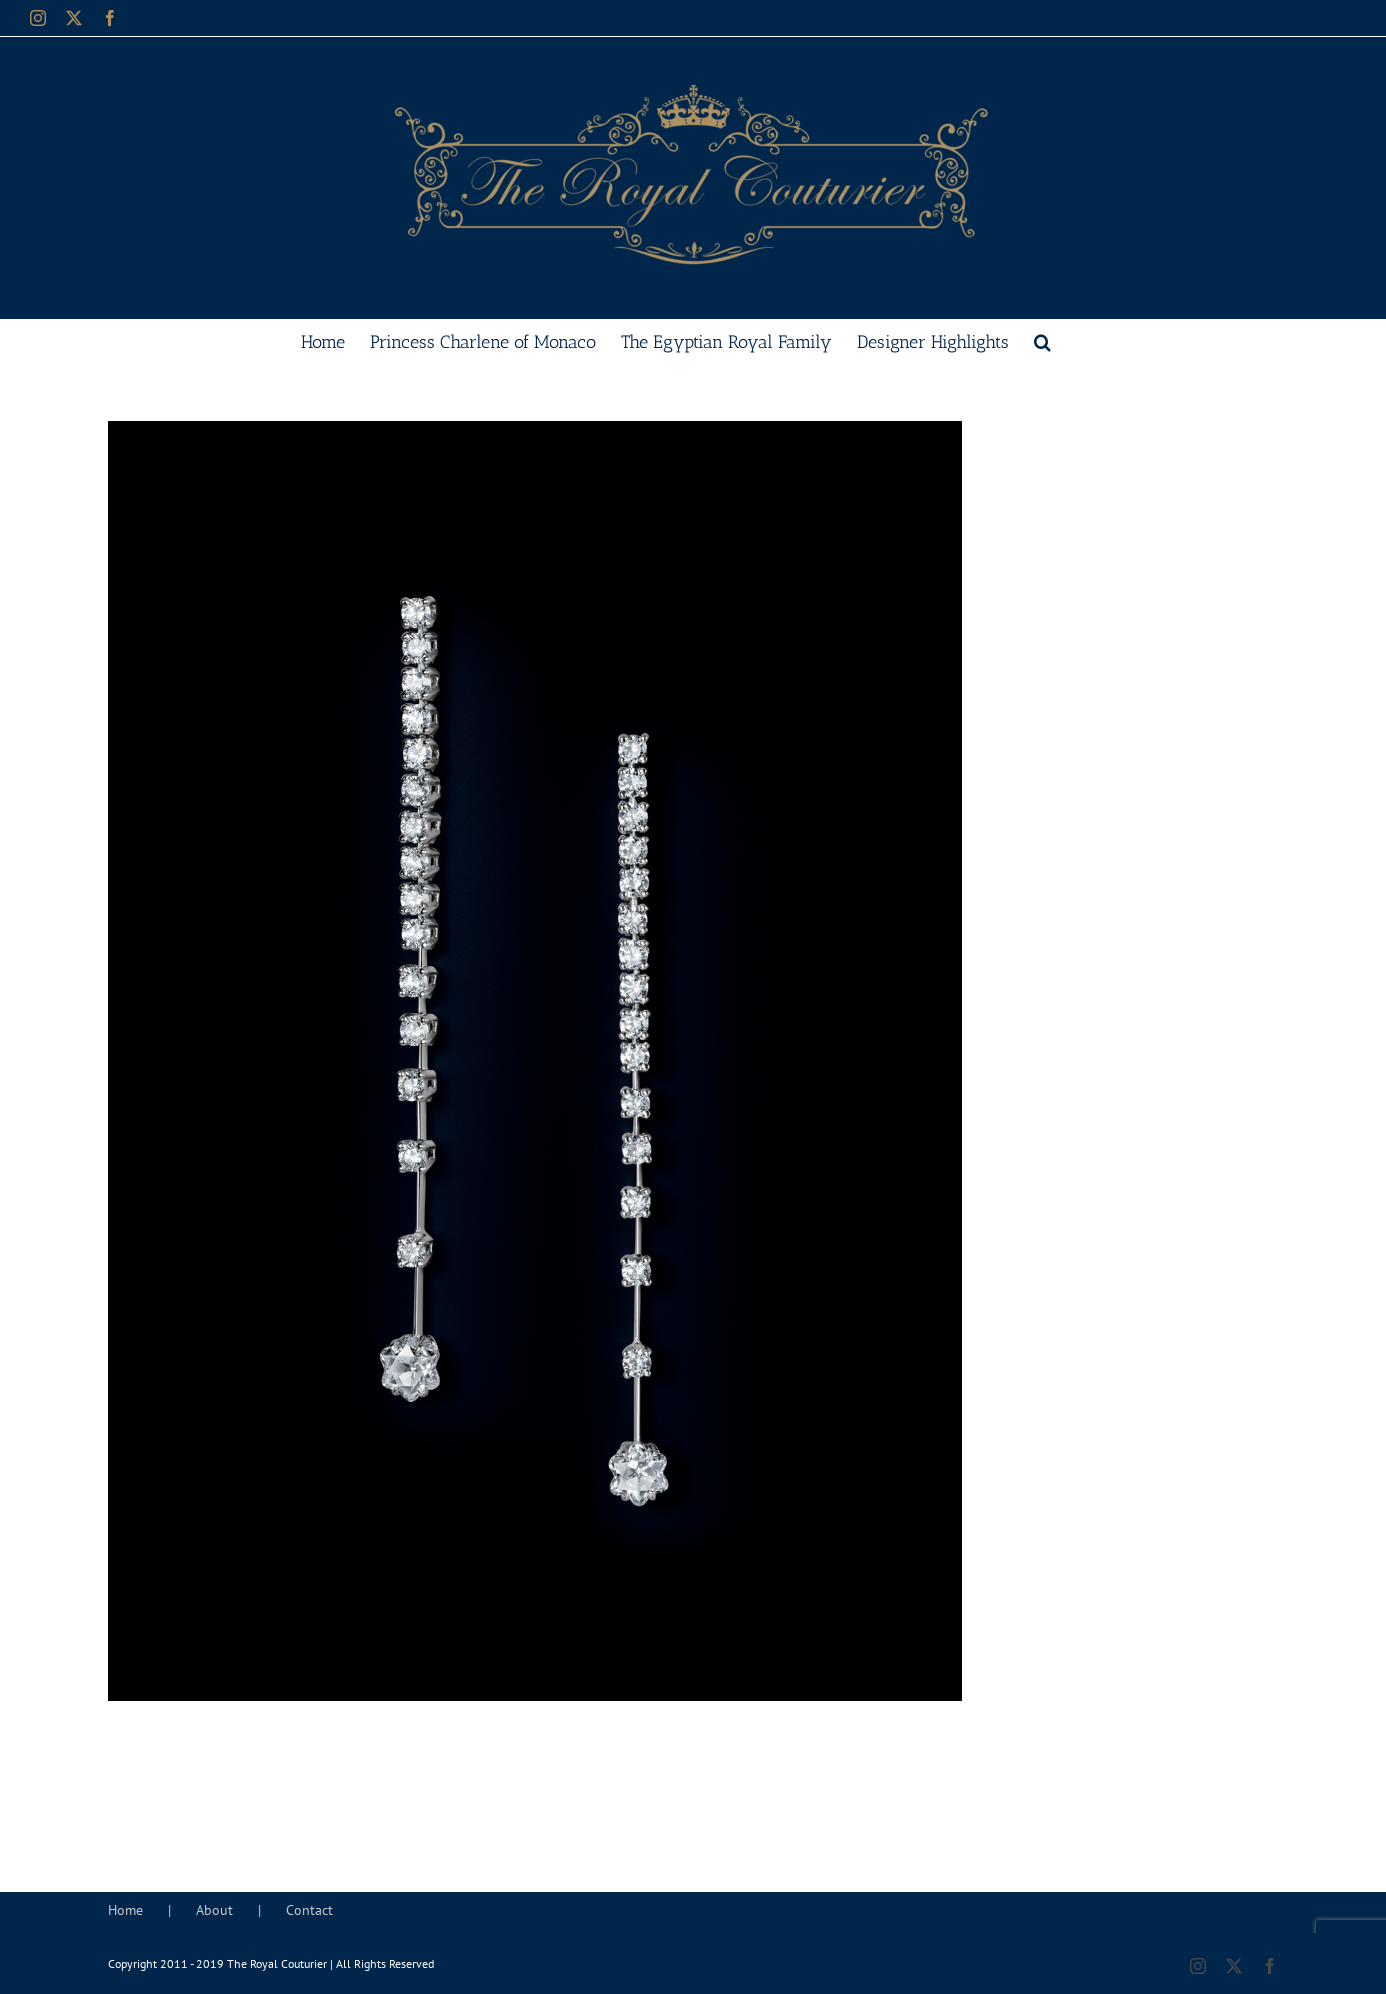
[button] (1042, 340)
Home (125, 1910)
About (214, 1910)
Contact (309, 1910)
